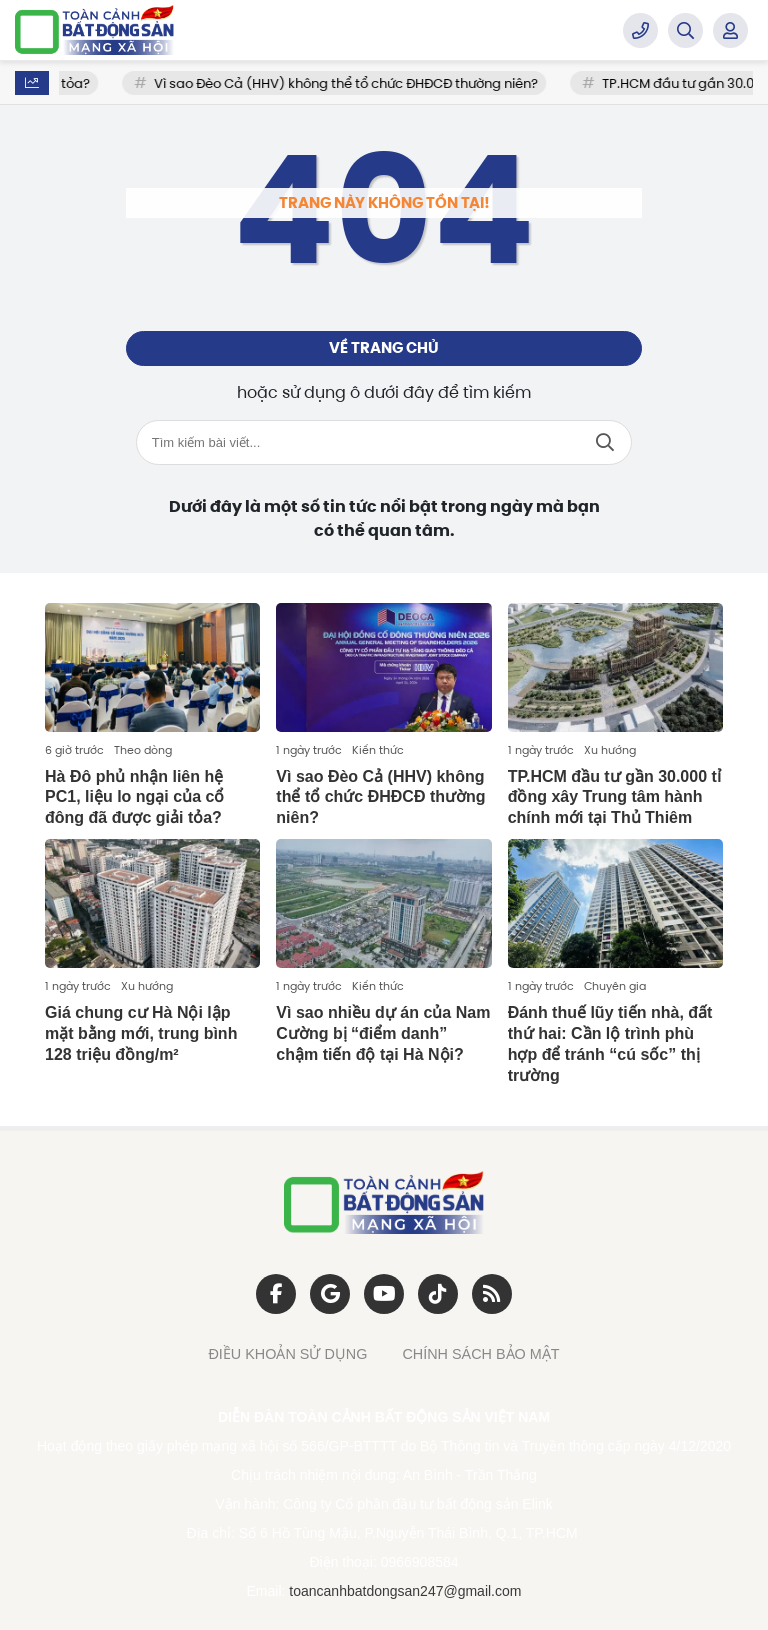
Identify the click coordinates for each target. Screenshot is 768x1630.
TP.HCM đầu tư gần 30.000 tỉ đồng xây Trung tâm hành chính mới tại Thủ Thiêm (614, 797)
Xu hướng (610, 750)
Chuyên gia (615, 986)
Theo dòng (143, 750)
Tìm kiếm (605, 442)
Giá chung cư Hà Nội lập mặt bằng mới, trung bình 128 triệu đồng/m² (141, 1033)
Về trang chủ (384, 348)
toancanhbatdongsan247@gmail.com (405, 1591)
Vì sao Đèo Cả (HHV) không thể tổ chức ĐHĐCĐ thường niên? (364, 83)
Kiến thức (378, 750)
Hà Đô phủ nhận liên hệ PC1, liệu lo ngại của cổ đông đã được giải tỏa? (134, 797)
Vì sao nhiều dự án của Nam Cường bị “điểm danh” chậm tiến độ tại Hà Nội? (383, 1033)
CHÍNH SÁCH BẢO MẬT (480, 1354)
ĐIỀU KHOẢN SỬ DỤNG (287, 1354)
